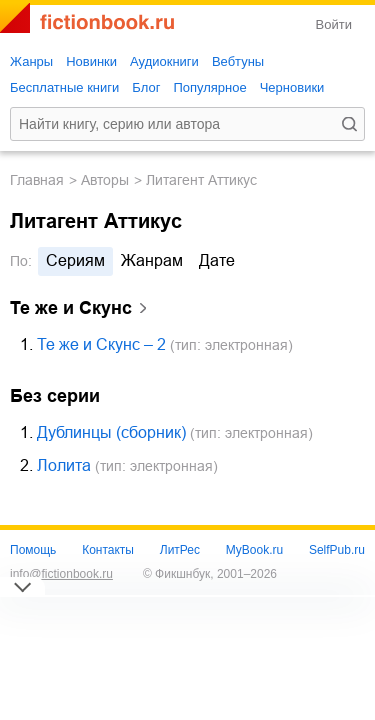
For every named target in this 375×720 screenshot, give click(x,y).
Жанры (31, 61)
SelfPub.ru (337, 550)
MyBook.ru (254, 550)
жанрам (152, 260)
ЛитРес (180, 550)
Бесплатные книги (64, 87)
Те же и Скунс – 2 (101, 344)
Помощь (33, 550)
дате (217, 260)
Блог (146, 87)
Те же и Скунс (71, 308)
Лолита (64, 465)
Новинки (91, 61)
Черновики (292, 87)
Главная (37, 180)
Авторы (105, 180)
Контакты (108, 550)
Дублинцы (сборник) (111, 432)
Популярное (209, 87)
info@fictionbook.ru (61, 574)
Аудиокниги (164, 61)
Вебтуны (238, 61)
